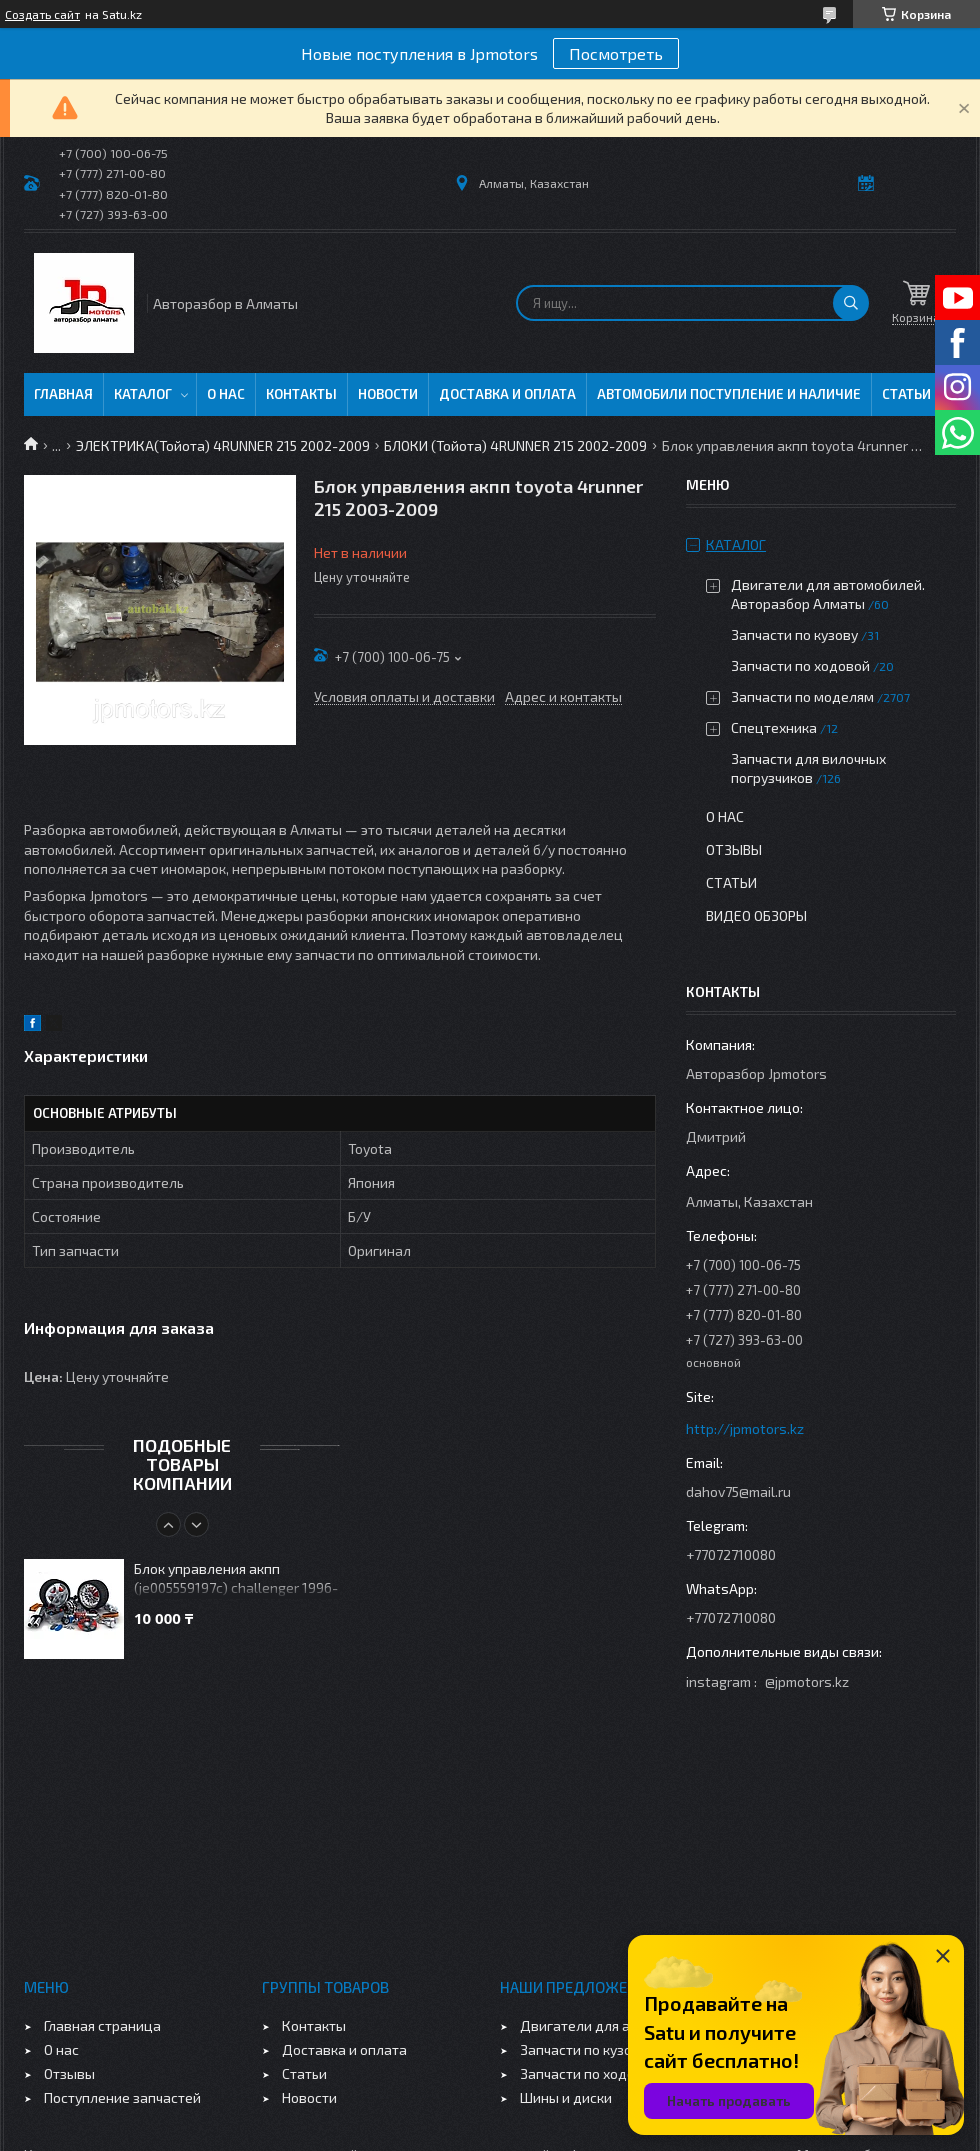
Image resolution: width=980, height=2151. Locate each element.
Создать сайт (42, 14)
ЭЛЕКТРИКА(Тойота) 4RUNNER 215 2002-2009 (223, 445)
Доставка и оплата (507, 394)
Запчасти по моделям (802, 696)
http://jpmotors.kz (745, 1428)
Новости (388, 394)
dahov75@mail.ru (738, 1491)
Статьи (906, 394)
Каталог (143, 394)
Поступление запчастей (122, 2097)
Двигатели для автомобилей (615, 2025)
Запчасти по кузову (794, 634)
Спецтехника (774, 727)
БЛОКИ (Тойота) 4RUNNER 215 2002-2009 (515, 445)
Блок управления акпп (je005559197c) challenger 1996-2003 (236, 1579)
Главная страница (102, 2025)
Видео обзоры (756, 915)
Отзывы (734, 849)
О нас (226, 394)
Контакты (301, 394)
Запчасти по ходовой (800, 665)
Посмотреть (616, 53)
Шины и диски (566, 2097)
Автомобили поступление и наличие (729, 394)
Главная (63, 394)
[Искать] (851, 303)
